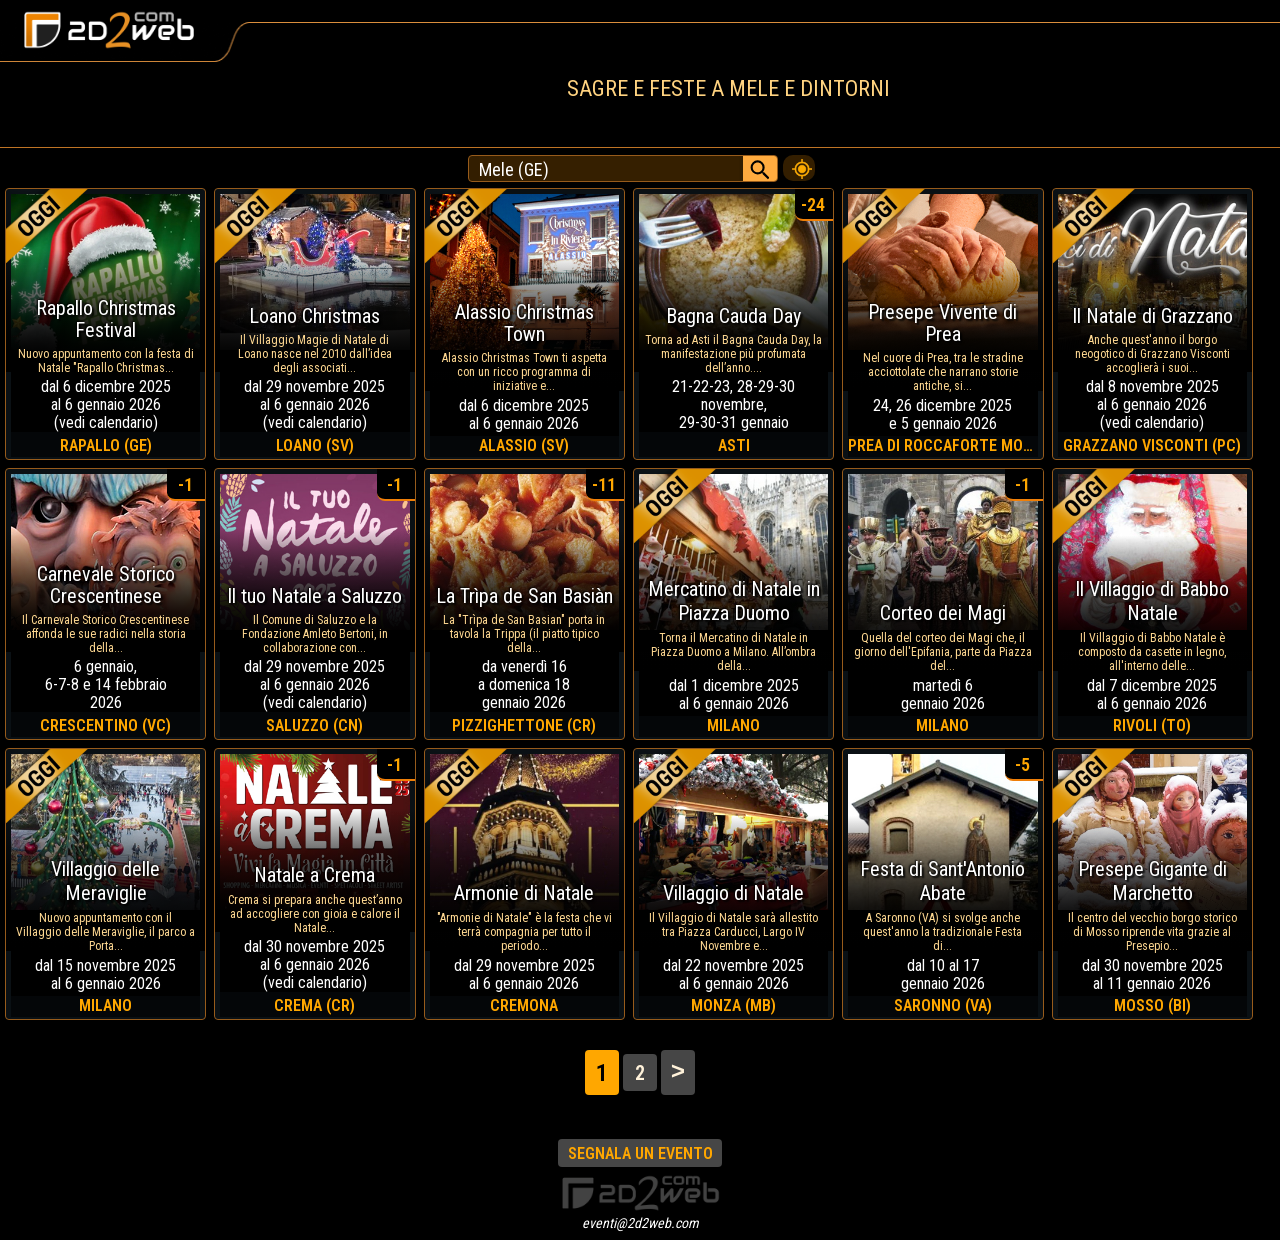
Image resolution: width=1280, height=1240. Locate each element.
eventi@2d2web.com (640, 1223)
